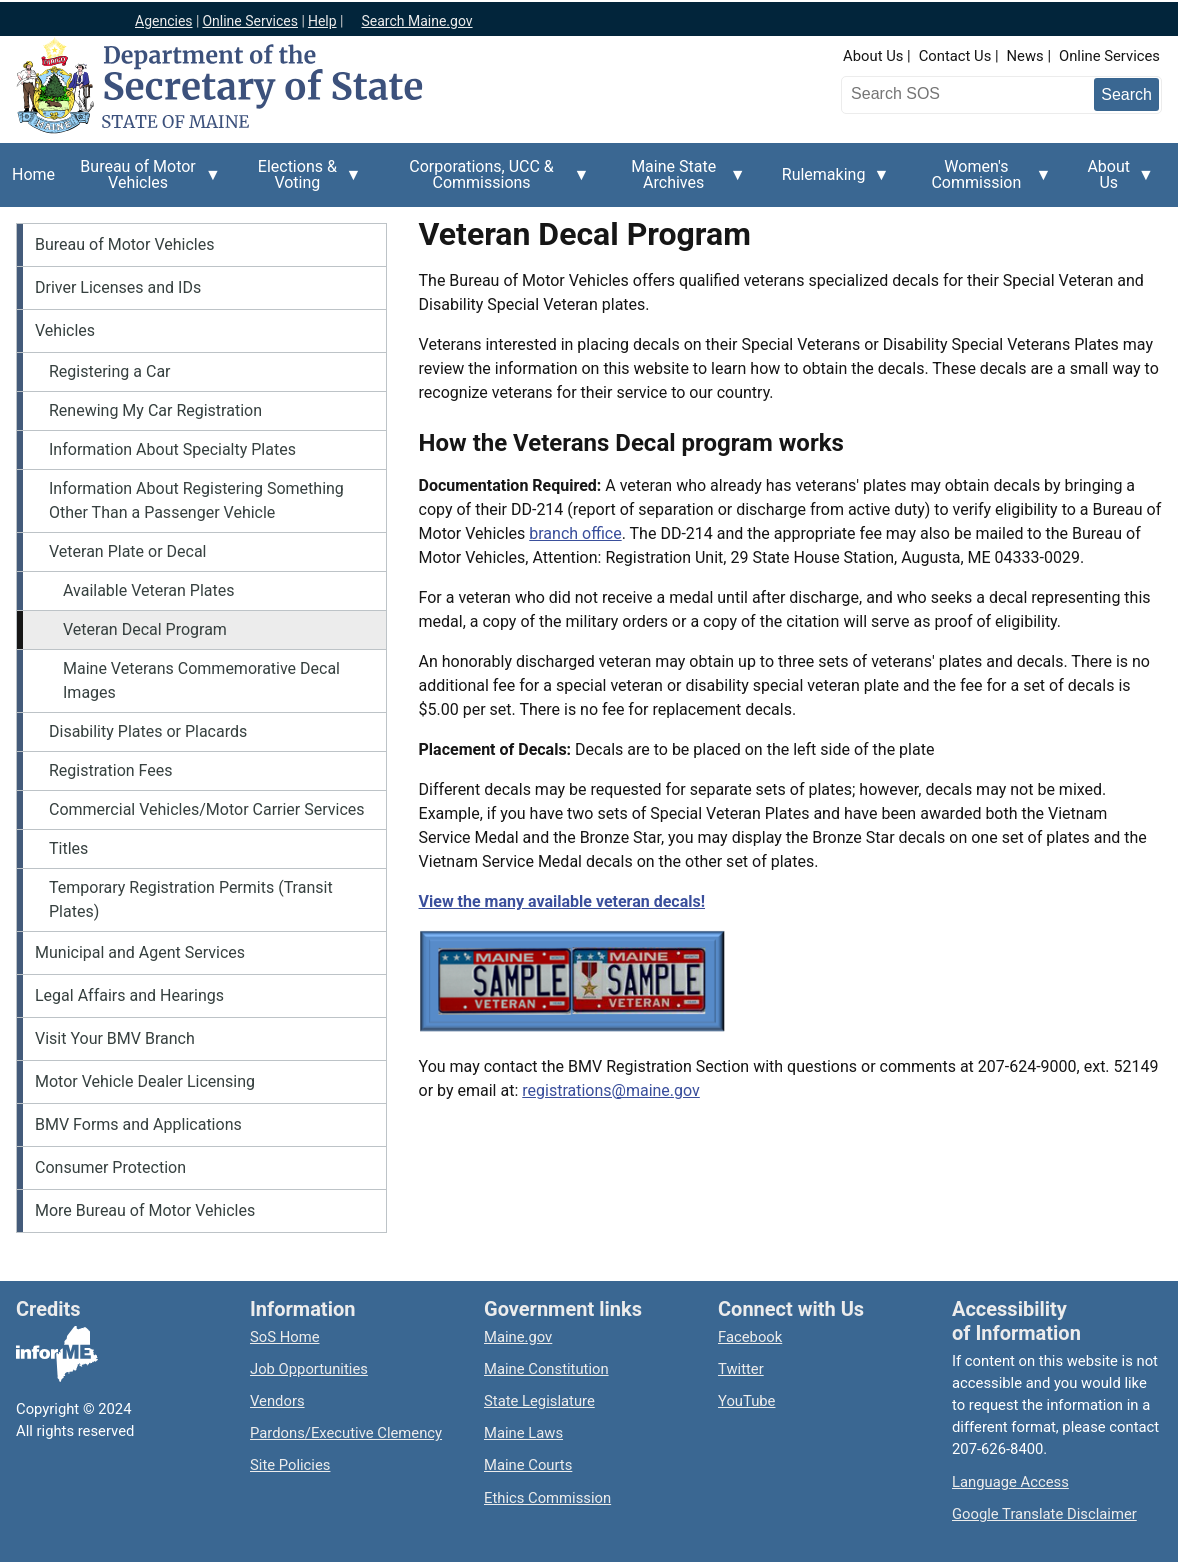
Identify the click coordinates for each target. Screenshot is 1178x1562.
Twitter (741, 1369)
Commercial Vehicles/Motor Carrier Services (207, 809)
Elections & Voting (303, 182)
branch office (575, 533)
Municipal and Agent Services (140, 952)
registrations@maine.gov (611, 1090)
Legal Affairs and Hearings (129, 995)
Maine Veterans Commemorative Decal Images (201, 680)
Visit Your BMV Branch (115, 1038)
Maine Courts (528, 1465)
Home (33, 174)
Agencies (164, 21)
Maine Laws (523, 1433)
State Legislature (539, 1401)
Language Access (1010, 1482)
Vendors (277, 1401)
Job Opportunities (309, 1369)
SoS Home (285, 1337)
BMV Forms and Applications (138, 1124)
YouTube (746, 1401)
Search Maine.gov (416, 21)
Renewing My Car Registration (155, 410)
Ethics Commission (547, 1498)
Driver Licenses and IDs (118, 287)
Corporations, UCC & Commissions (488, 182)
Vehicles (65, 330)
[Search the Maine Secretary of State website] (951, 94)
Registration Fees (110, 770)
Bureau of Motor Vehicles (144, 182)
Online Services (250, 21)
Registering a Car (110, 371)
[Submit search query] (1126, 94)
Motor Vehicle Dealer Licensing (145, 1081)
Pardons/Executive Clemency (346, 1433)
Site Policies (290, 1465)
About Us (873, 56)
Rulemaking (830, 186)
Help (322, 21)
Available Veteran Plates (149, 590)
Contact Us (955, 56)
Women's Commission (982, 182)
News (1025, 56)
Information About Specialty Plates (172, 449)
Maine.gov (518, 1337)
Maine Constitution (546, 1369)
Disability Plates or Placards (148, 731)
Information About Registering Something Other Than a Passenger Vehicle (196, 500)
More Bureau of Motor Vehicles (145, 1210)
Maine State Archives (680, 182)
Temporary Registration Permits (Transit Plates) (191, 899)
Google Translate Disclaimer (1044, 1514)
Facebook (750, 1337)
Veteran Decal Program (145, 629)
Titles (68, 848)
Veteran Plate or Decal (128, 551)
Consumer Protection (110, 1167)
